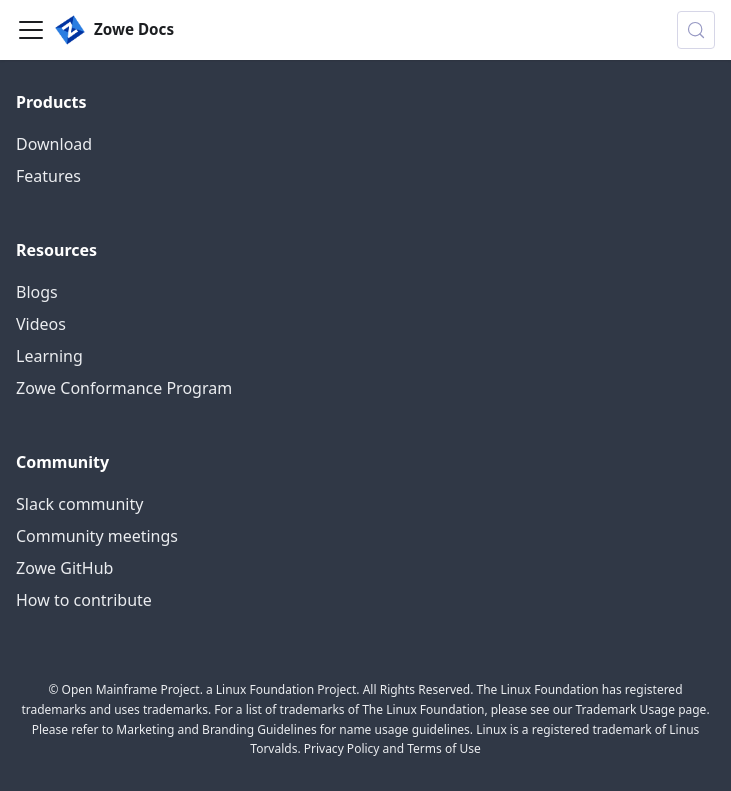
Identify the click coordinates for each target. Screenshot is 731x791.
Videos (41, 324)
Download (54, 144)
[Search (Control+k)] (696, 30)
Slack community (79, 504)
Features (48, 176)
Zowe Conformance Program (124, 388)
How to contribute (84, 600)
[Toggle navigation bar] (31, 30)
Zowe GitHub (64, 568)
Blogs (37, 292)
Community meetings (97, 536)
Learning (49, 356)
